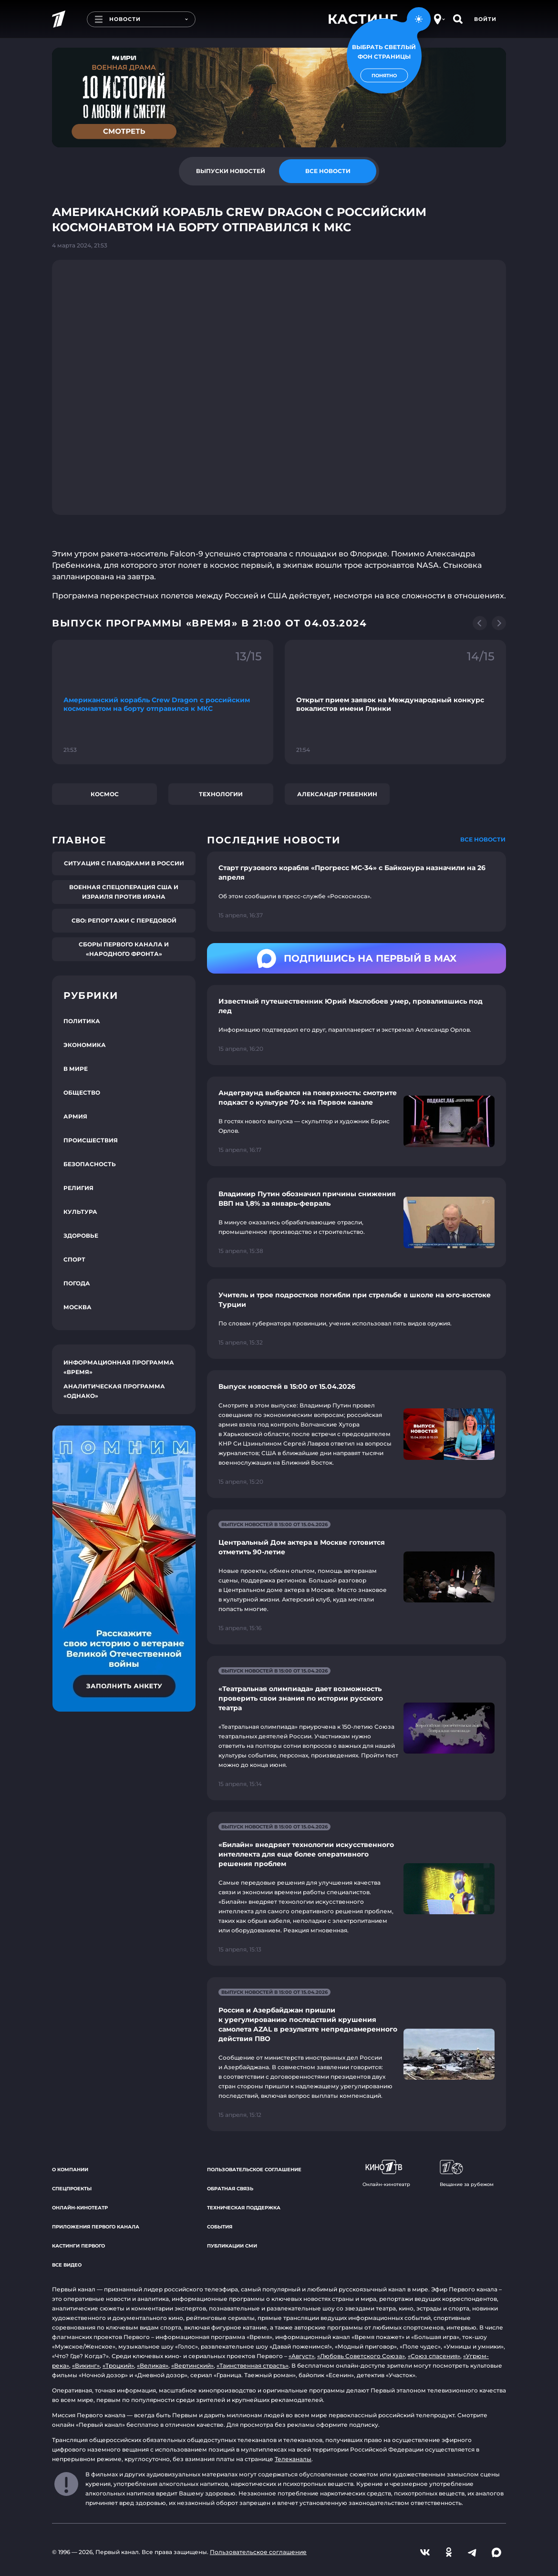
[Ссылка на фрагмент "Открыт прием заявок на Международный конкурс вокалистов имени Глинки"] (395, 702)
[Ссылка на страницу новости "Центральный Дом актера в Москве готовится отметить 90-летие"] (356, 1577)
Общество (81, 1092)
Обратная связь (230, 2189)
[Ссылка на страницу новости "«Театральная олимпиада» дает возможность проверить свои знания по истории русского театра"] (356, 1728)
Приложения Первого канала (95, 2227)
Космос (105, 794)
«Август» (301, 2356)
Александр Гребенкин (337, 794)
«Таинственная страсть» (253, 2365)
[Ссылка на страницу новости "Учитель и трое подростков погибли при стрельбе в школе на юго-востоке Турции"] (356, 1318)
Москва (77, 1307)
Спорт (74, 1259)
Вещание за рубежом (467, 2173)
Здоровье (80, 1235)
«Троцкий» (118, 2365)
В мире (75, 1068)
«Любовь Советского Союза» (361, 2356)
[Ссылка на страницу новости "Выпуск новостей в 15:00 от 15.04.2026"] (356, 1434)
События (219, 2227)
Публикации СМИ (232, 2246)
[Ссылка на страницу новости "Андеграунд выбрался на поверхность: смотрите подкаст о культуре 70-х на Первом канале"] (356, 1121)
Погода (76, 1283)
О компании (70, 2169)
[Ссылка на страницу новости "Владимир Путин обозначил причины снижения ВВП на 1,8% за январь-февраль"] (356, 1222)
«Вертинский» (192, 2365)
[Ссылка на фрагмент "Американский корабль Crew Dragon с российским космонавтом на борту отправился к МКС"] (162, 702)
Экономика (84, 1044)
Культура (80, 1211)
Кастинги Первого (78, 2246)
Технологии (221, 794)
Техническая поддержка (243, 2208)
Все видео (67, 2265)
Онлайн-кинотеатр (80, 2208)
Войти (485, 19)
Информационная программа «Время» (118, 1367)
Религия (78, 1187)
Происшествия (90, 1140)
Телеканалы (293, 2459)
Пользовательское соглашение (254, 2169)
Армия (75, 1116)
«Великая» (152, 2365)
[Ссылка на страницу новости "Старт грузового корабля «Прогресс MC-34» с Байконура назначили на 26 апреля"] (356, 891)
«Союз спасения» (434, 2356)
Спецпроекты (72, 2189)
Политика (81, 1021)
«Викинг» (86, 2365)
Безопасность (89, 1164)
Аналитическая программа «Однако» (114, 1391)
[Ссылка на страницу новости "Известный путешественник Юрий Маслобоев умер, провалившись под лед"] (356, 1025)
